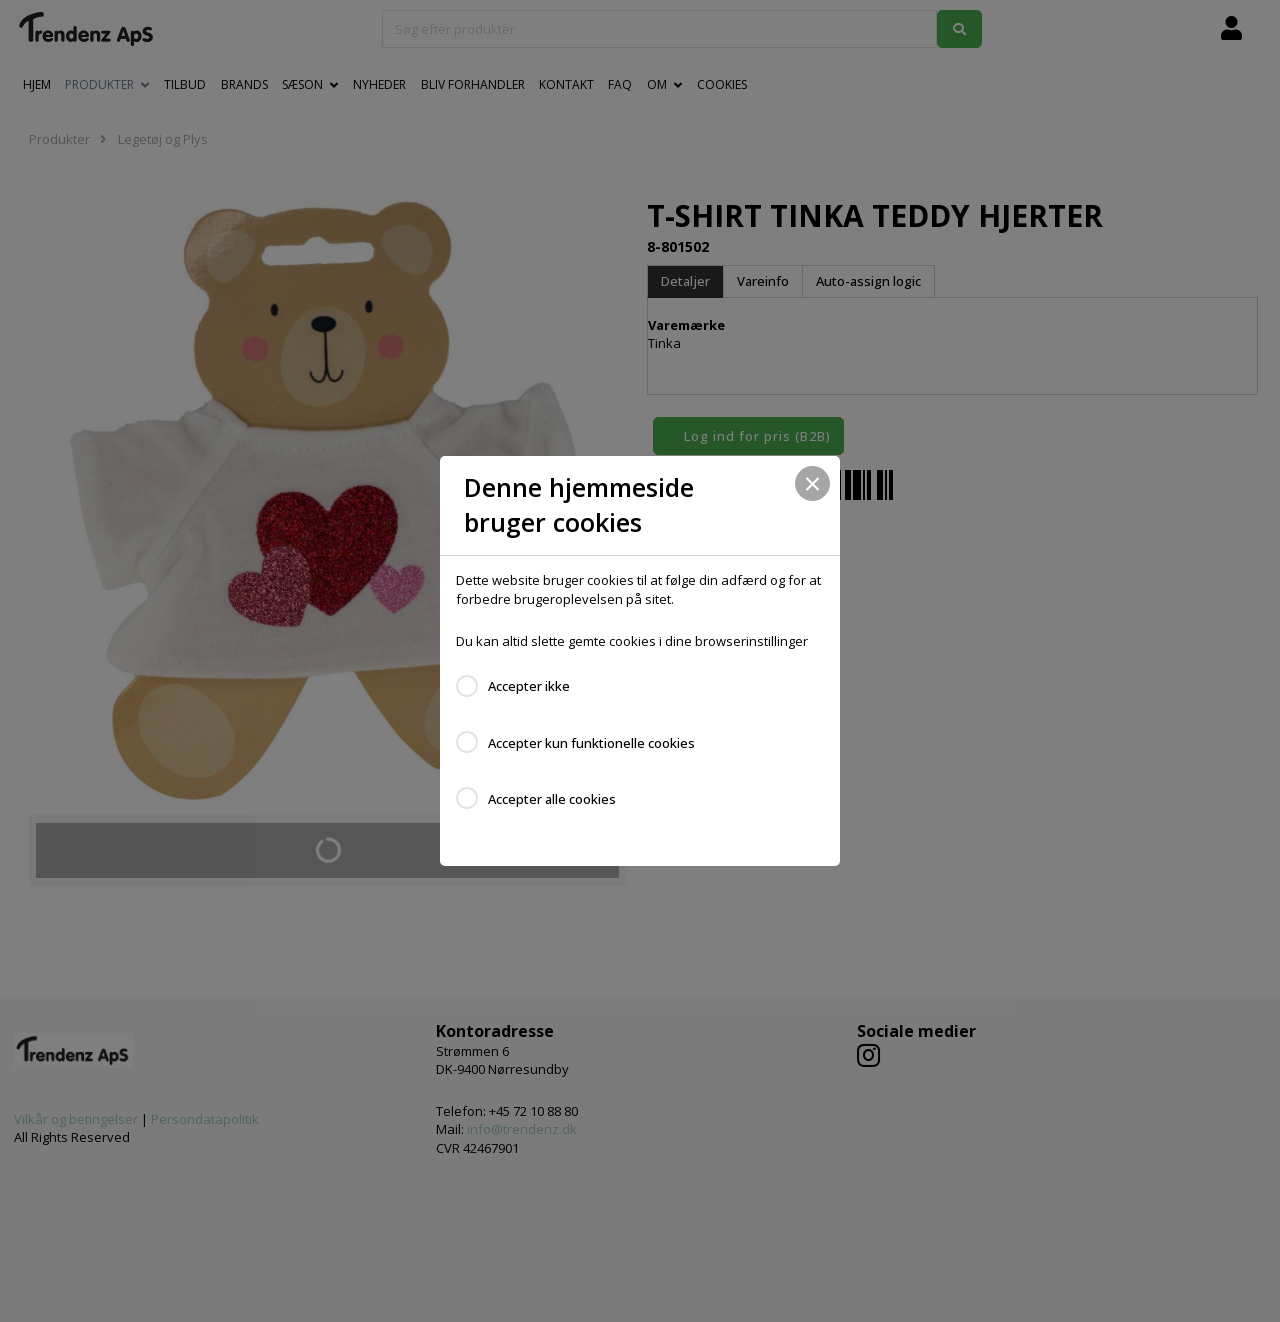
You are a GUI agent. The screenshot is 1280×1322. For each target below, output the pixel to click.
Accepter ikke (529, 686)
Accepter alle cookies (552, 799)
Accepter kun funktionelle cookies (591, 743)
